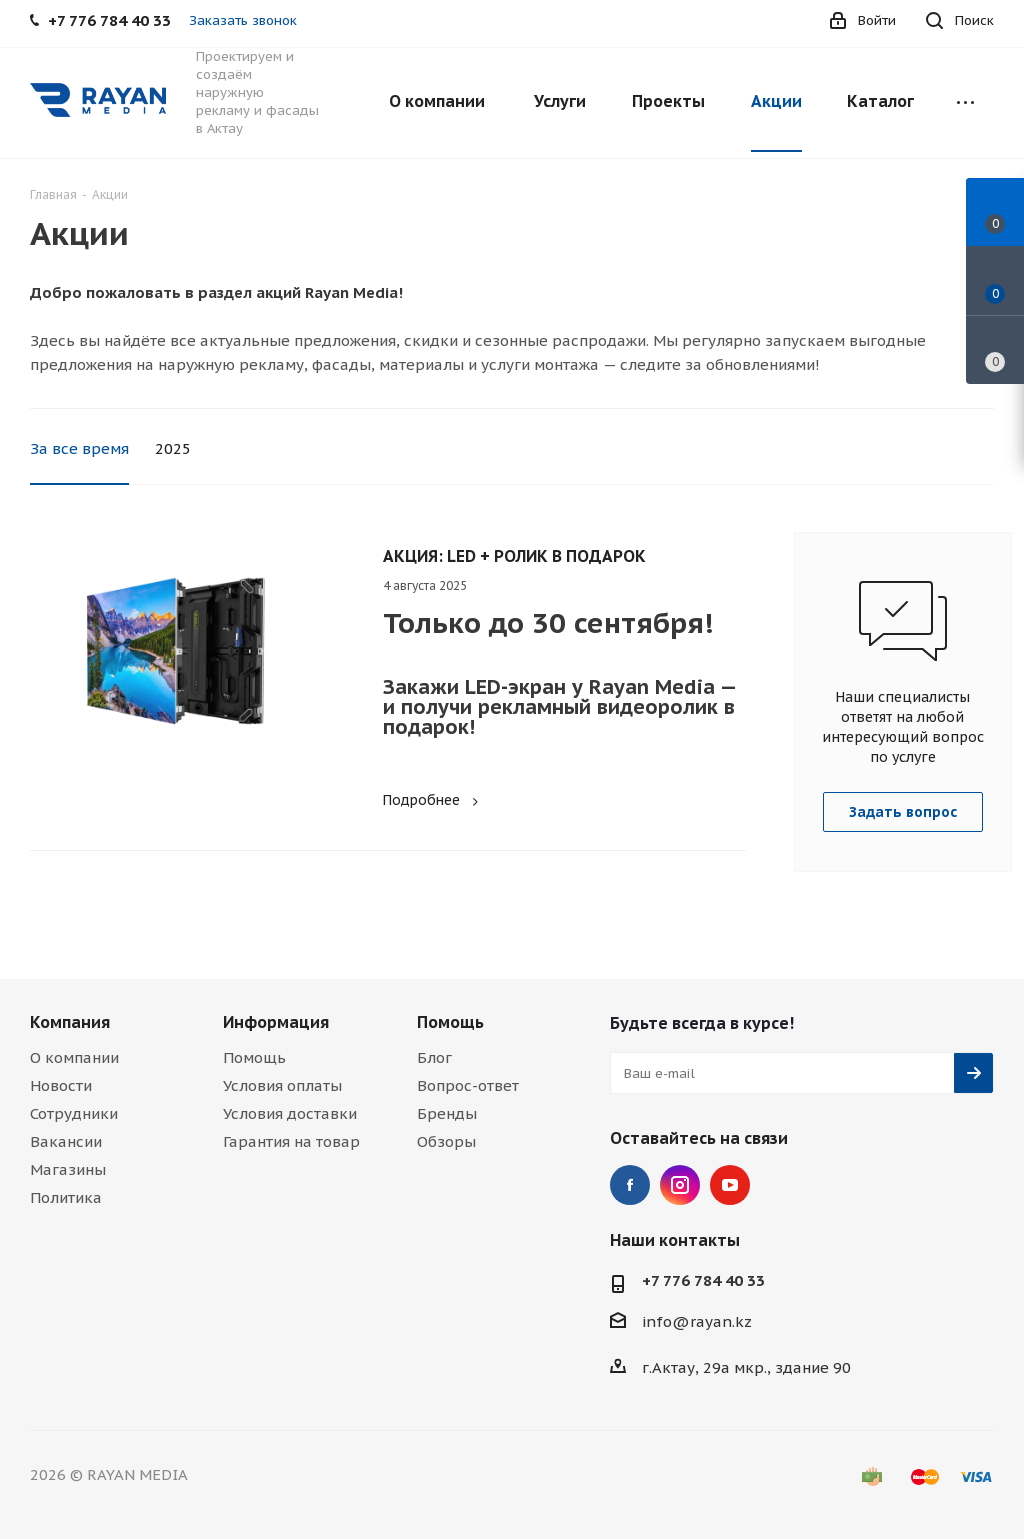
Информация (276, 1022)
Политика (66, 1197)
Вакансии (66, 1141)
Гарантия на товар (291, 1141)
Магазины (68, 1169)
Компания (70, 1022)
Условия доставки (290, 1113)
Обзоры (446, 1141)
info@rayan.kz (697, 1321)
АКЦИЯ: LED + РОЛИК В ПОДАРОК (514, 556)
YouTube (730, 1185)
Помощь (254, 1057)
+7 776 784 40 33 (703, 1280)
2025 (173, 448)
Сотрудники (74, 1113)
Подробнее (433, 800)
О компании (74, 1057)
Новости (61, 1085)
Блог (434, 1057)
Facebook (630, 1185)
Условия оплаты (282, 1085)
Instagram (680, 1185)
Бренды (447, 1113)
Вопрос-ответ (468, 1085)
